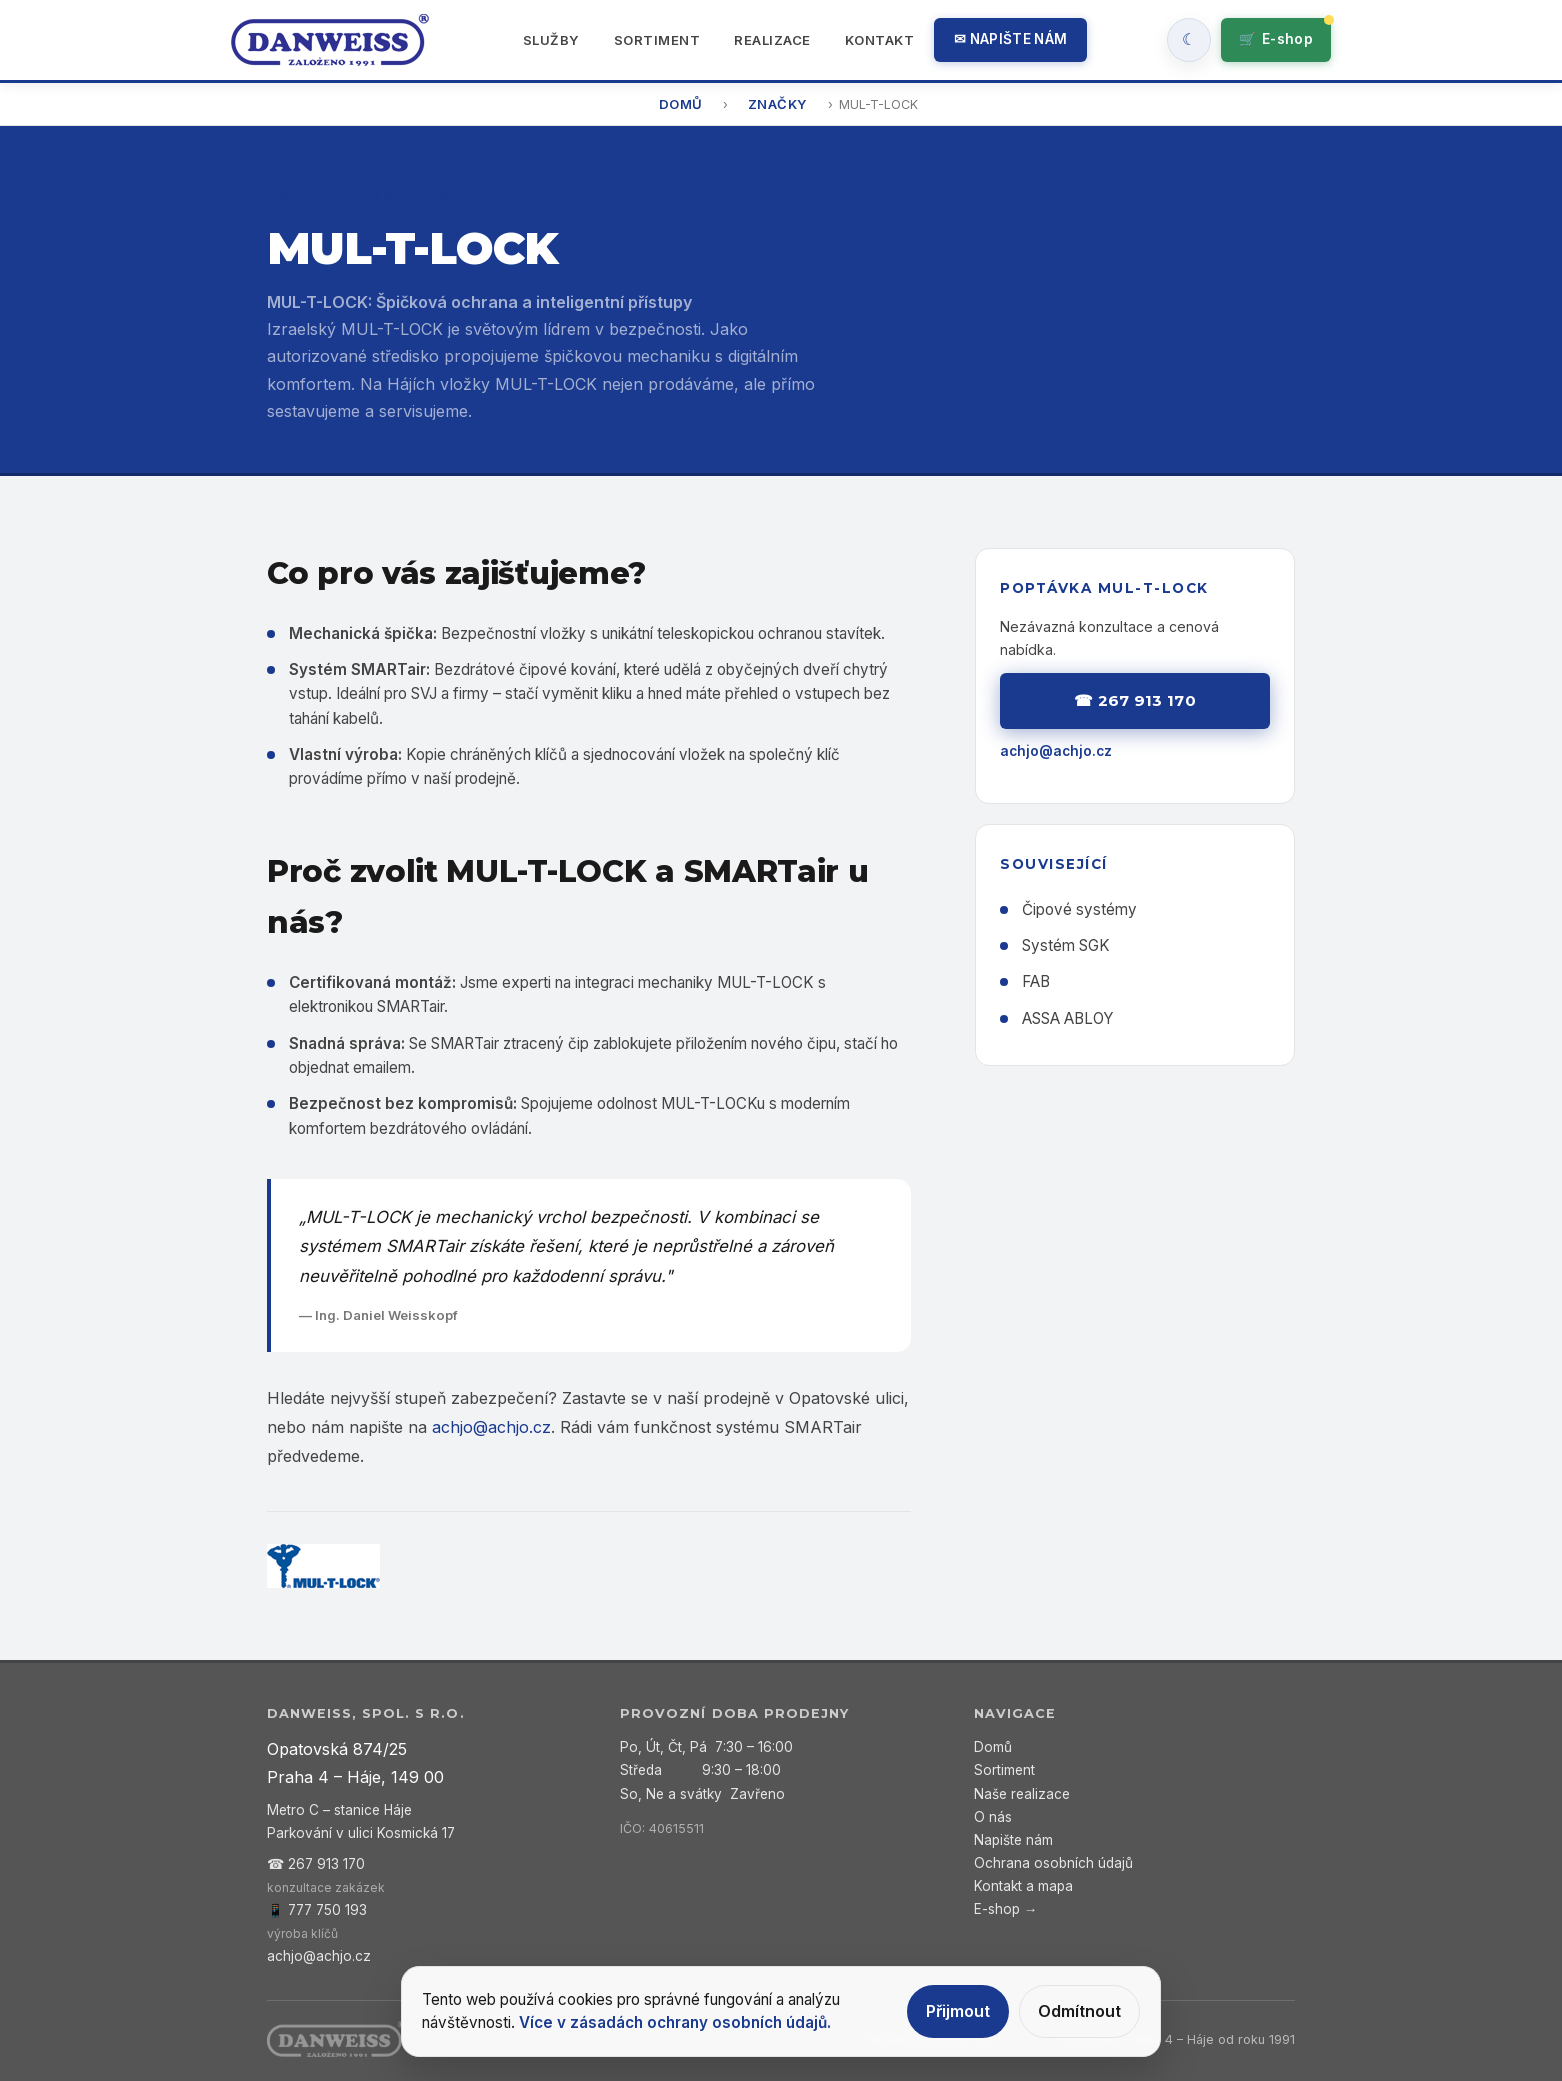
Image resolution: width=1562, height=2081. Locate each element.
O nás (993, 1817)
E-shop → (1006, 1909)
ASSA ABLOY (1068, 1018)
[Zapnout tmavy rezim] (1189, 40)
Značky (778, 104)
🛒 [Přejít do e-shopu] (1276, 39)
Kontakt (880, 40)
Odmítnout (1079, 2011)
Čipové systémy (1079, 909)
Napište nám (1013, 1840)
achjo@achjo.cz (491, 1427)
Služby (551, 40)
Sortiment (657, 40)
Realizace (772, 40)
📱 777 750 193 (317, 1910)
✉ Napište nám (1010, 39)
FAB (1036, 981)
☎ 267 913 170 (1135, 700)
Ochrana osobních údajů (1053, 1863)
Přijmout (958, 2011)
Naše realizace (1022, 1794)
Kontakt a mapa (1023, 1886)
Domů (681, 104)
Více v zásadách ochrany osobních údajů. (675, 2022)
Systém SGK (1066, 945)
